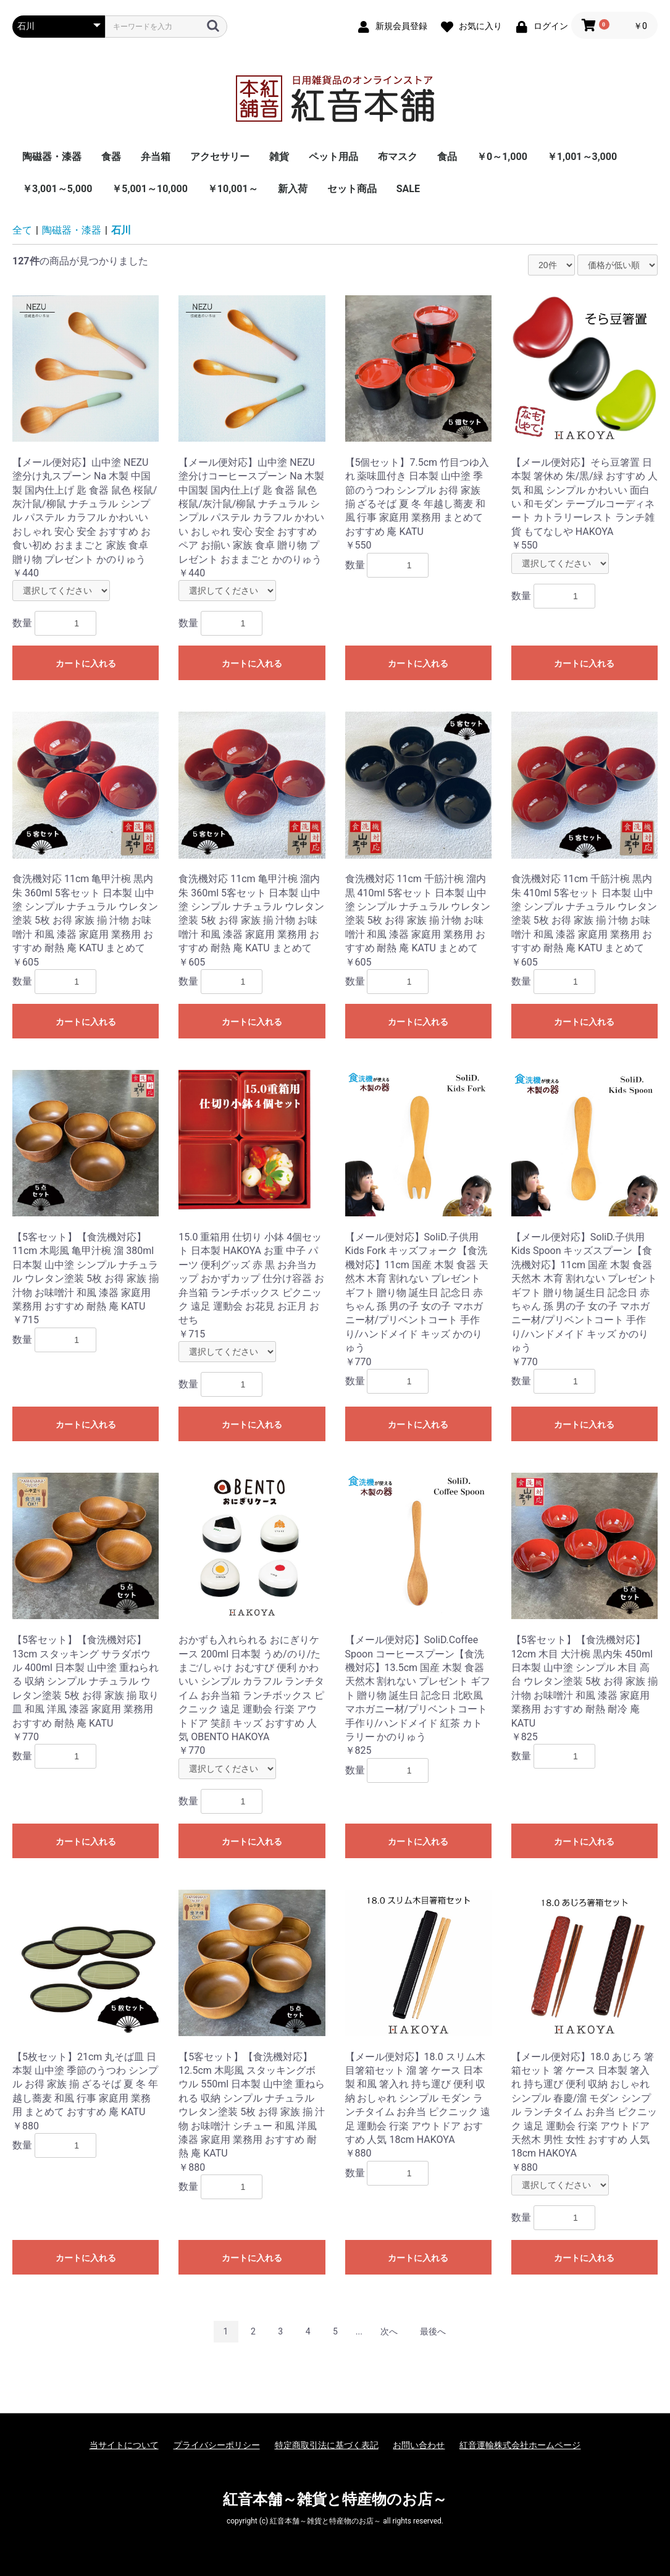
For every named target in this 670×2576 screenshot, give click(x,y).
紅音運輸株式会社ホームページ (519, 2445)
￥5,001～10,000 (150, 189)
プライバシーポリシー (217, 2445)
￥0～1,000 (502, 156)
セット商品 (352, 189)
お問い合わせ (419, 2445)
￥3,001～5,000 (57, 189)
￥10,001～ (232, 189)
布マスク (397, 156)
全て (22, 230)
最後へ (433, 2331)
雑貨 (279, 156)
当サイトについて (124, 2445)
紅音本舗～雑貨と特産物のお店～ (335, 2499)
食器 (111, 156)
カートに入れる (86, 663)
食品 (447, 156)
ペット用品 (333, 156)
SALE (408, 189)
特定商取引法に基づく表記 (327, 2445)
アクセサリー (219, 156)
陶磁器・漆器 (52, 156)
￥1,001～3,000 (582, 156)
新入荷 (293, 189)
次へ (389, 2331)
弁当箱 (155, 156)
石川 (121, 230)
